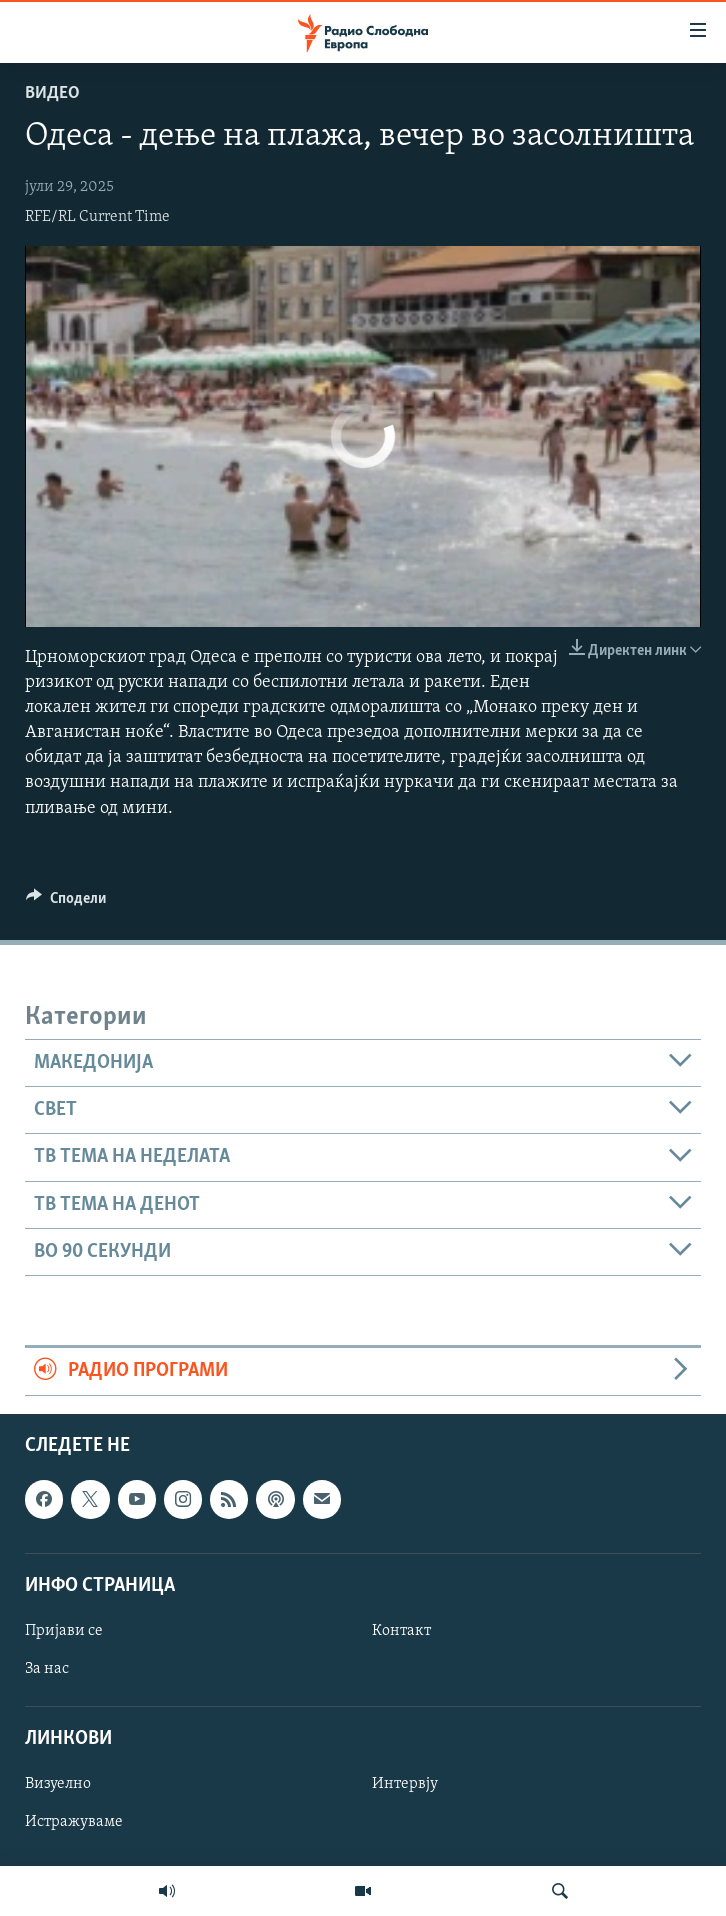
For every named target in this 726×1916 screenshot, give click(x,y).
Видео (52, 93)
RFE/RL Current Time (97, 217)
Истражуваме (74, 1822)
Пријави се (64, 1631)
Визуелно (58, 1784)
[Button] (66, 903)
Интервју (405, 1784)
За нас (47, 1669)
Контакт (401, 1631)
